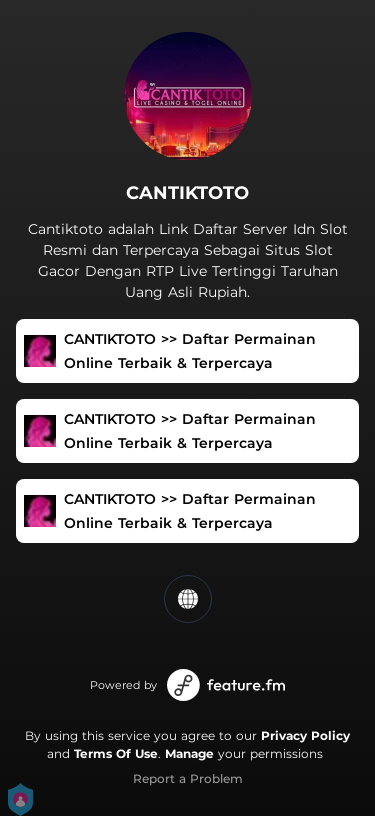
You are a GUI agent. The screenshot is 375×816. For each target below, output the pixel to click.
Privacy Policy (305, 735)
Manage (189, 753)
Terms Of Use (116, 753)
